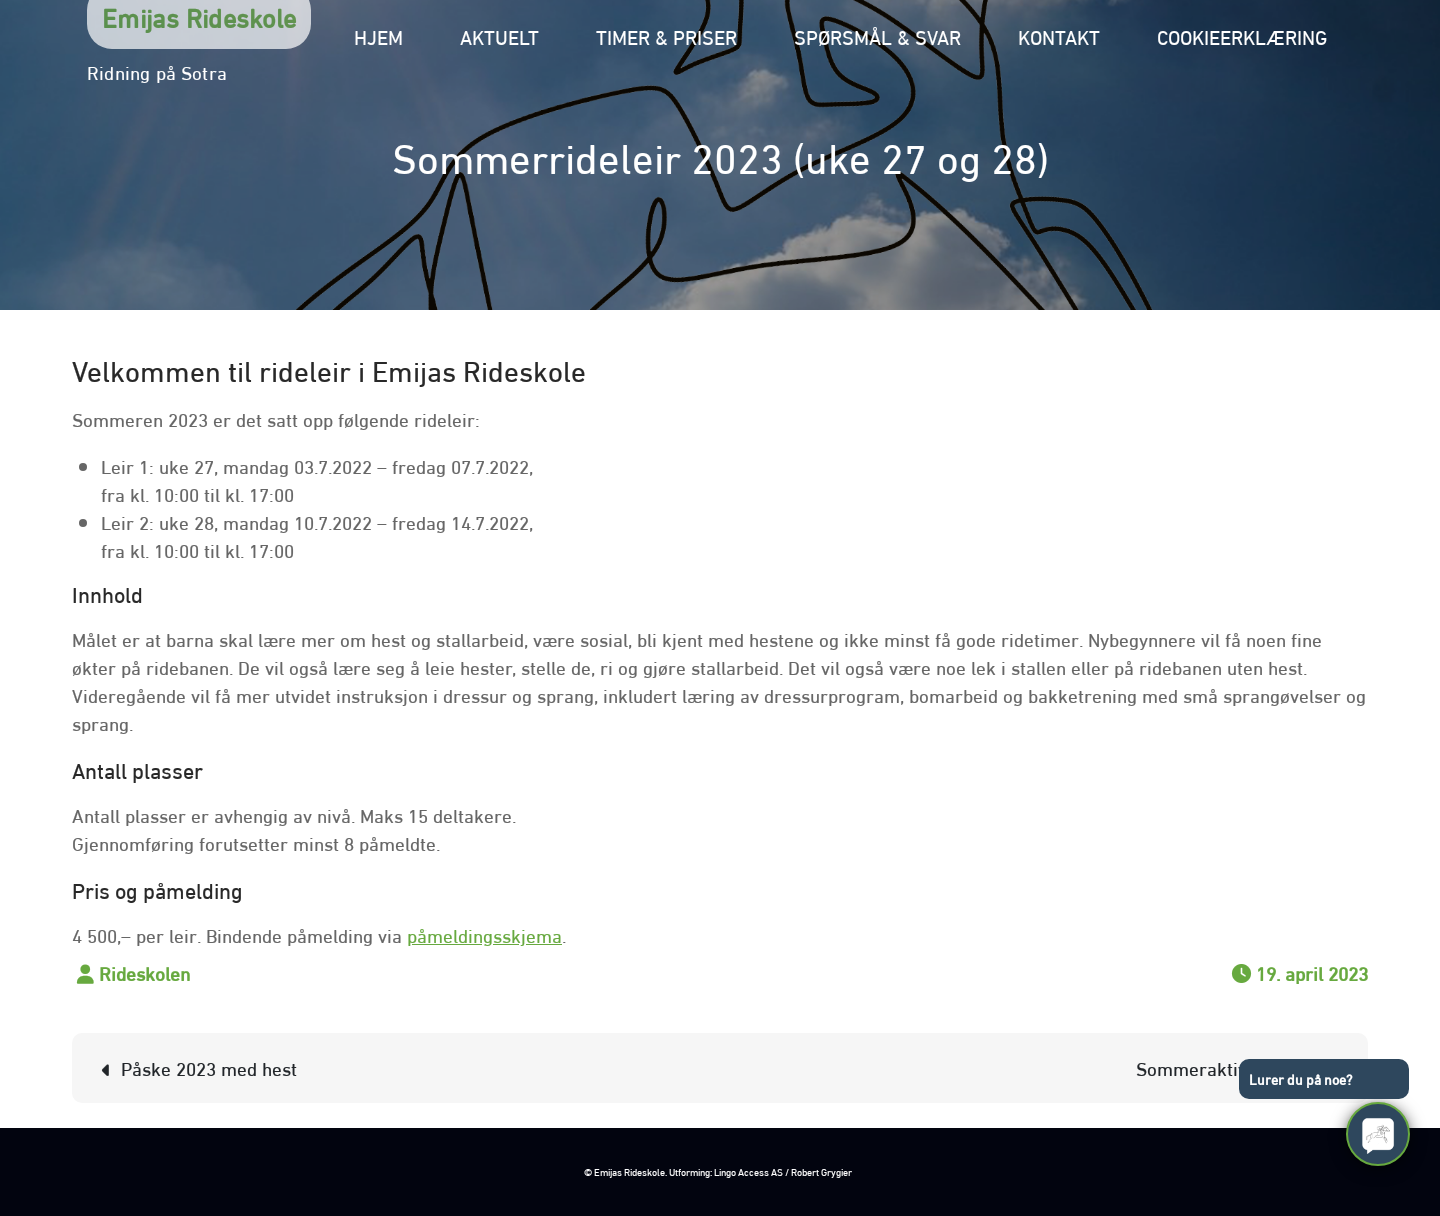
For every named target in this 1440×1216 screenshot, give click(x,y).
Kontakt (1059, 35)
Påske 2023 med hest (209, 1067)
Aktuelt (499, 35)
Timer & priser (666, 35)
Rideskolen (144, 972)
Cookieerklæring (1242, 35)
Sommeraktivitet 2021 (1227, 1067)
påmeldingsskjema (484, 934)
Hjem (378, 35)
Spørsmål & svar (877, 35)
